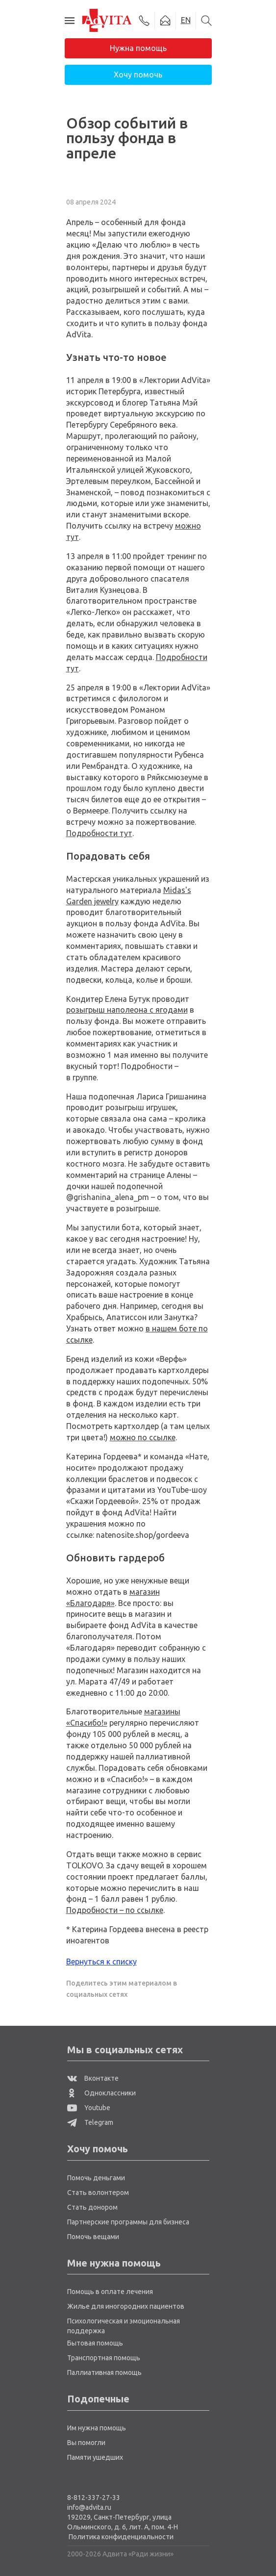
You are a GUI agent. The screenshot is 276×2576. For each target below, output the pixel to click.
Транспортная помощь (103, 2358)
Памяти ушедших (95, 2457)
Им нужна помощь (96, 2428)
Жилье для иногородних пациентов (125, 2306)
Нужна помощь (138, 48)
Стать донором (92, 2207)
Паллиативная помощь (104, 2372)
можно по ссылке (143, 1437)
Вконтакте (93, 2078)
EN (186, 20)
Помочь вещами (93, 2237)
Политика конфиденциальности (121, 2537)
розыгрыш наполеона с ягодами (127, 1009)
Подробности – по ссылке (114, 1910)
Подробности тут (99, 833)
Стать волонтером (98, 2192)
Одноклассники (101, 2093)
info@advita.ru (89, 2507)
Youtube (88, 2108)
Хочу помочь (138, 74)
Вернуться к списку (101, 1961)
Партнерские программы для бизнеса (128, 2222)
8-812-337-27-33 (93, 2497)
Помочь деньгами (96, 2178)
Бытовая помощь (95, 2343)
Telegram (90, 2122)
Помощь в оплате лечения (110, 2291)
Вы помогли (86, 2443)
